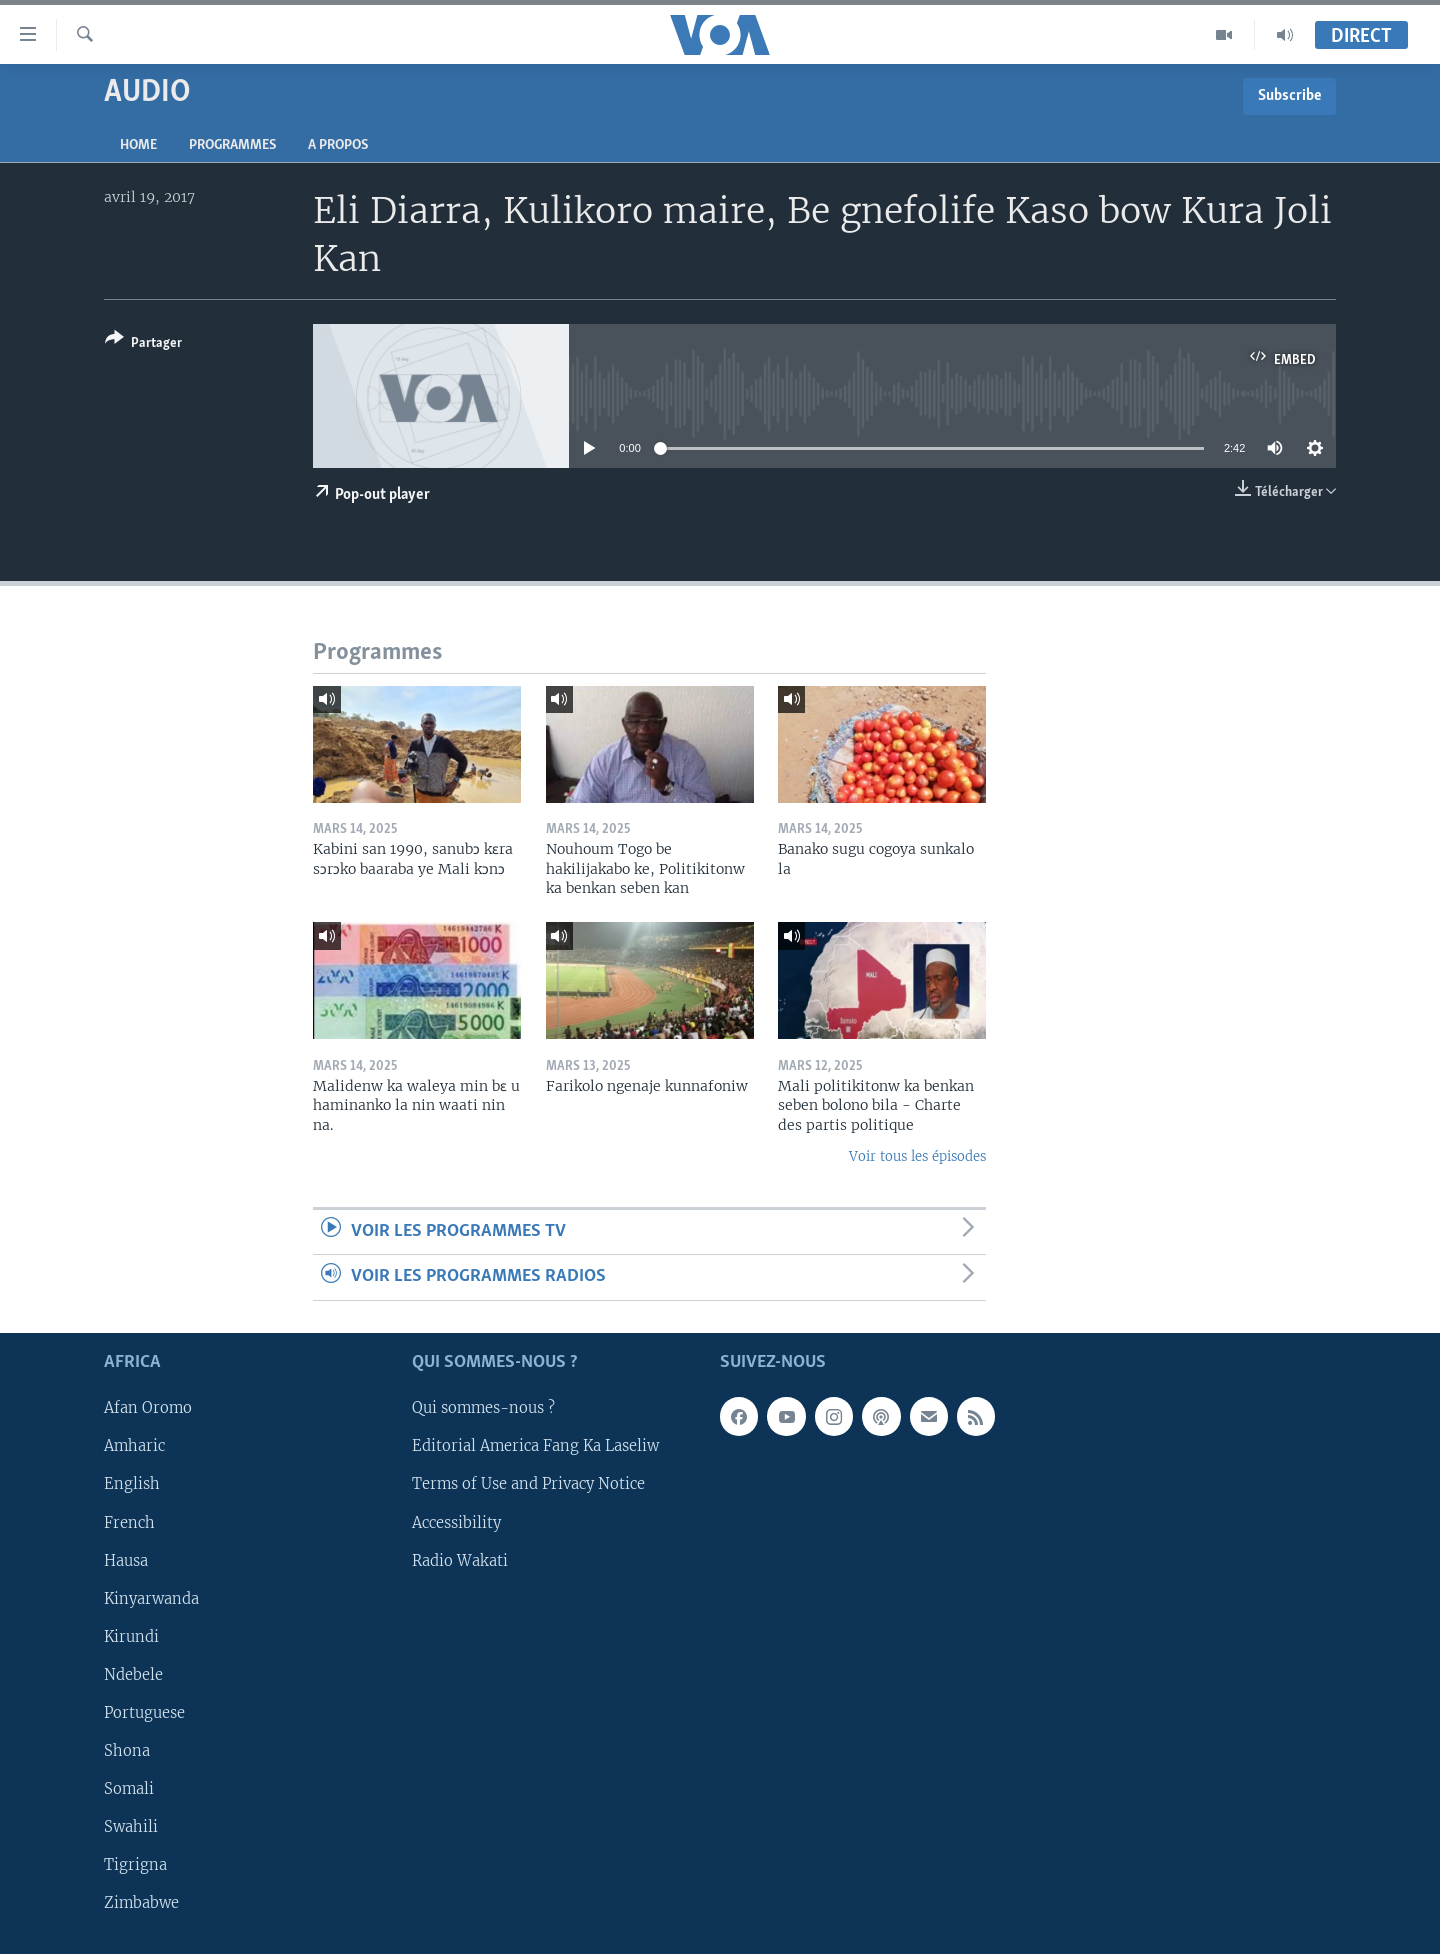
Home (138, 145)
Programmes (232, 145)
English (132, 1484)
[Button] (143, 344)
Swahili (131, 1826)
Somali (129, 1788)
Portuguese (144, 1712)
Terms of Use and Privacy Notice (528, 1484)
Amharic (134, 1446)
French (129, 1522)
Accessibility (456, 1522)
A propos (338, 145)
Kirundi (131, 1636)
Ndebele (133, 1674)
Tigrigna (135, 1864)
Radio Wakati (460, 1560)
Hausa (126, 1560)
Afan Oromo (148, 1408)
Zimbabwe (141, 1902)
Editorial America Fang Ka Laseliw (535, 1446)
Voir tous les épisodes (917, 1156)
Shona (127, 1750)
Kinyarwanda (151, 1598)
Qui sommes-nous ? (483, 1408)
